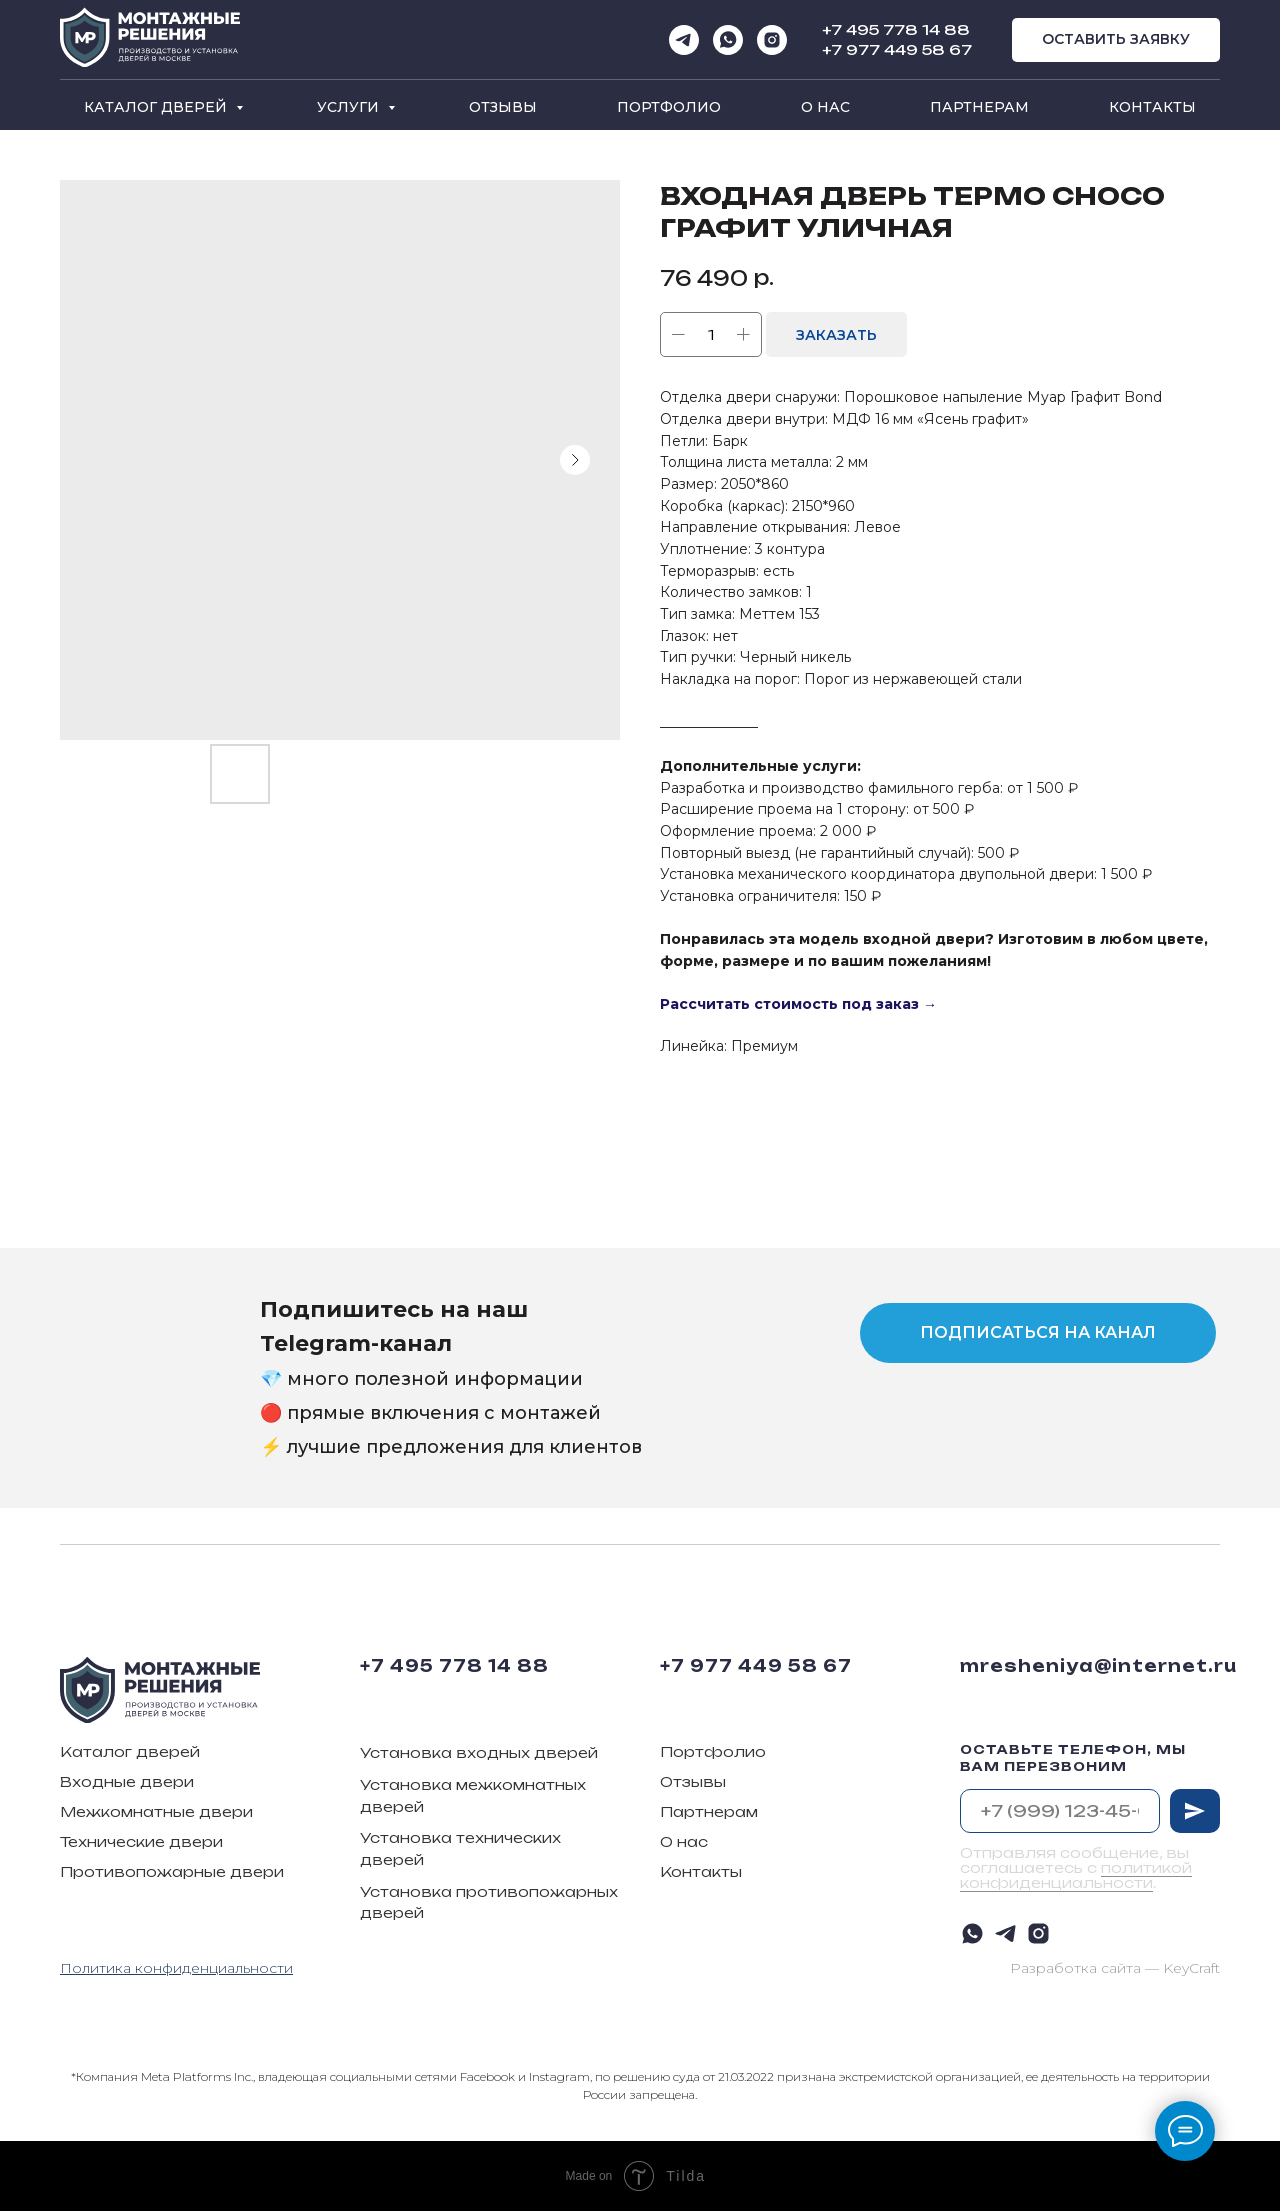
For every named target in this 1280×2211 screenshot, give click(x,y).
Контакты (1152, 107)
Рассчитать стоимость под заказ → (798, 1004)
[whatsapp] (728, 40)
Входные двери (127, 1781)
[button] (1116, 40)
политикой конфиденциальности (1076, 1875)
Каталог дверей (157, 107)
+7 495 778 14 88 (454, 1666)
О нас (825, 107)
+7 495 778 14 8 (889, 29)
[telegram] (684, 40)
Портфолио (669, 107)
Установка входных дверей (479, 1752)
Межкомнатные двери (156, 1811)
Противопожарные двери (172, 1871)
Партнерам (979, 107)
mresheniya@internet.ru (1098, 1666)
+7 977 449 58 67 (897, 49)
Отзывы (503, 107)
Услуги (350, 107)
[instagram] (772, 40)
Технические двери (141, 1841)
